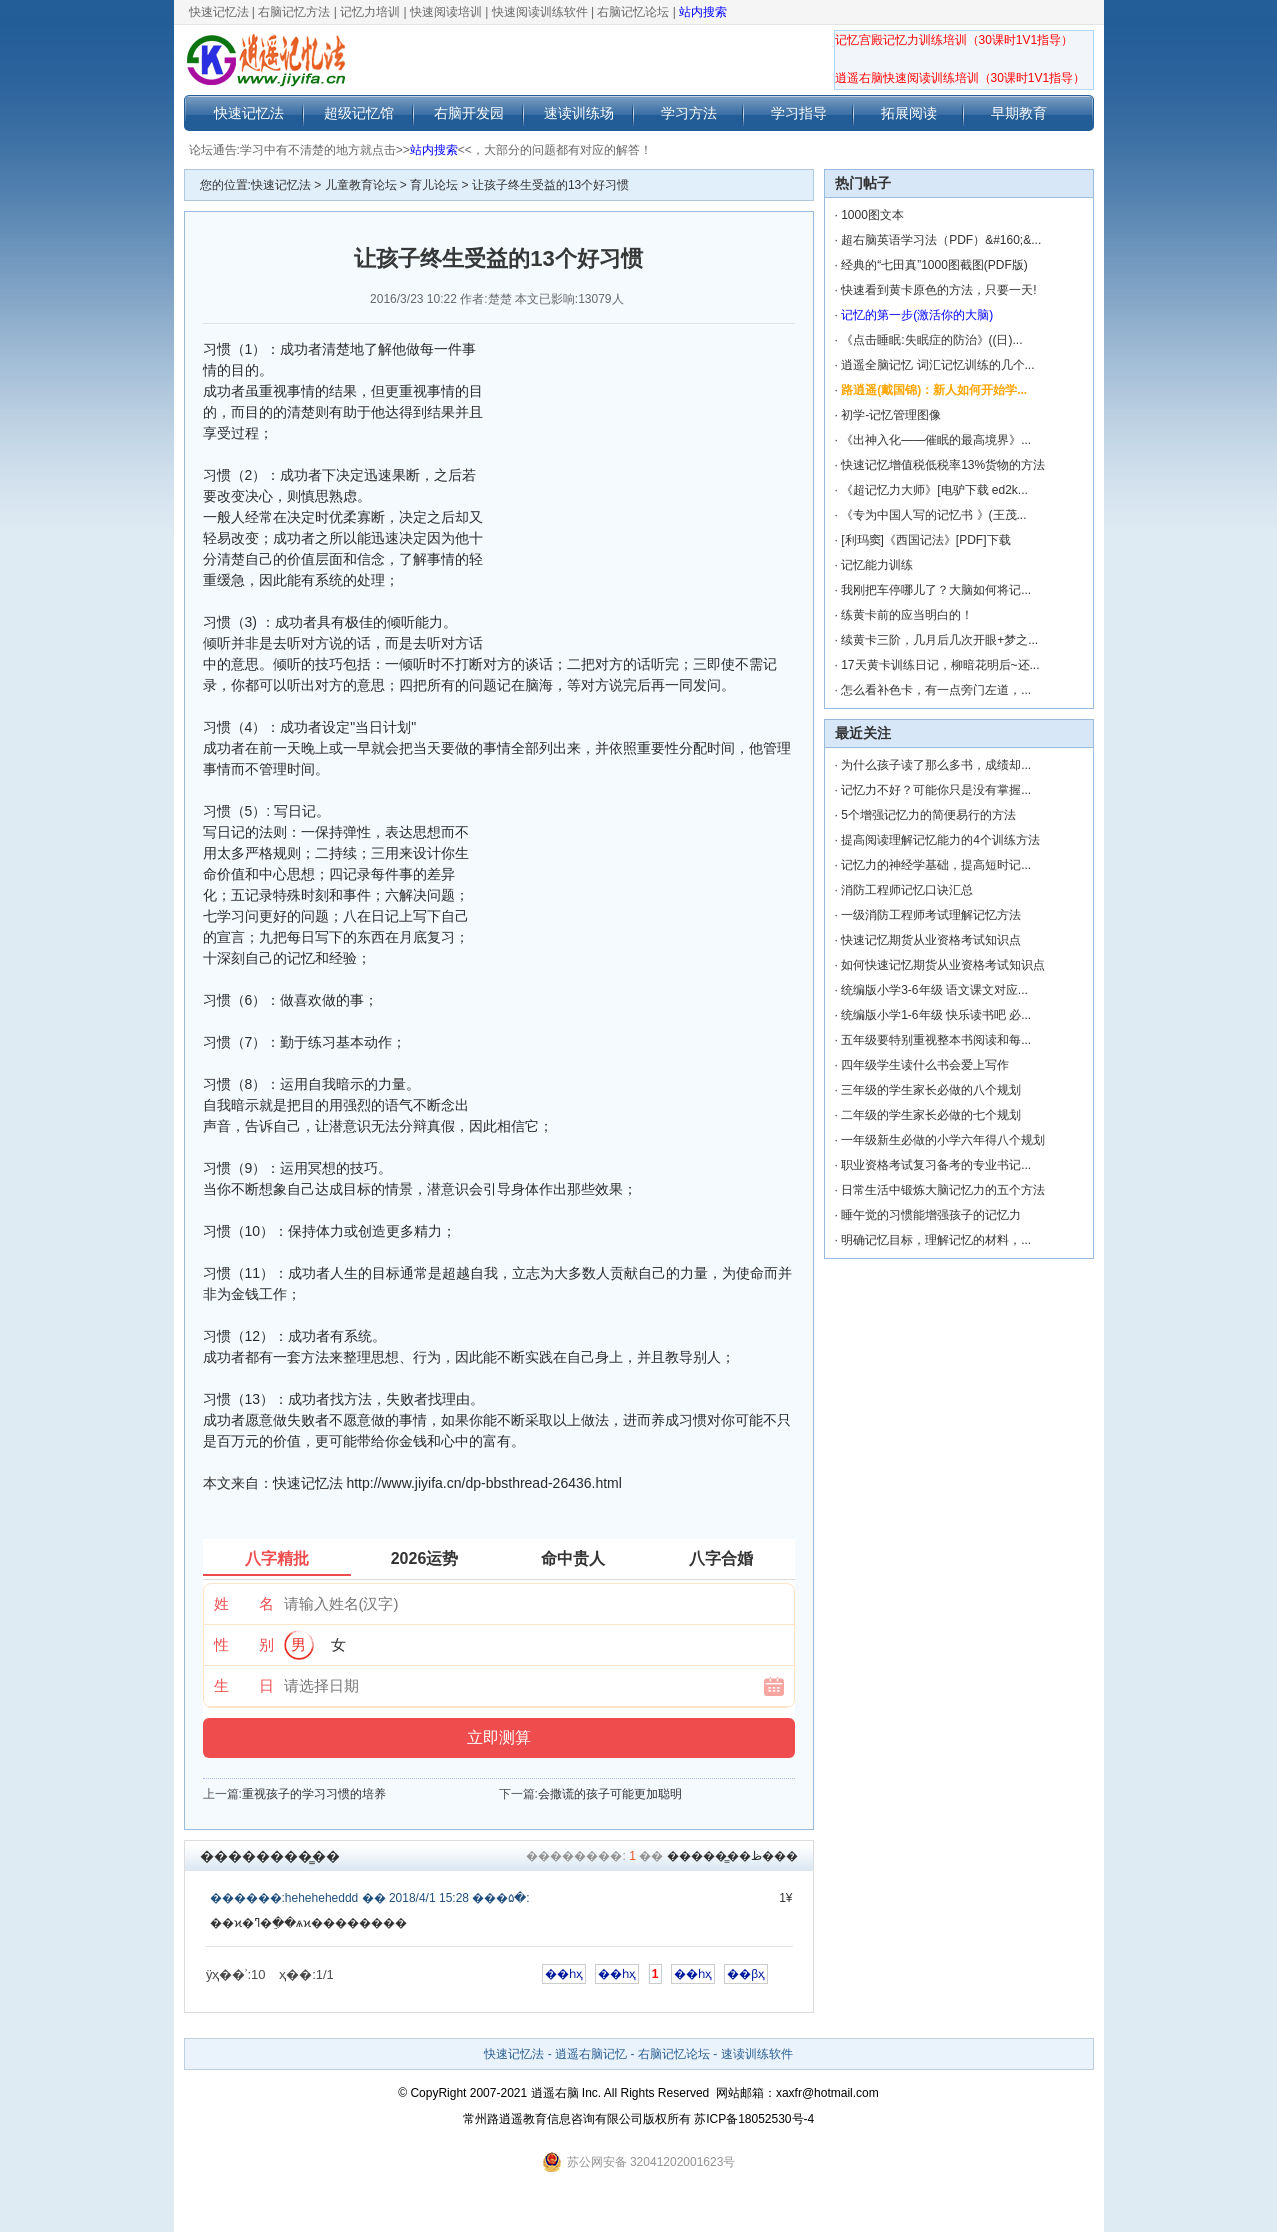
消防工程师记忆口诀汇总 (907, 890)
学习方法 (689, 113)
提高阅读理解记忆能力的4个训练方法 (940, 840)
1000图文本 (872, 215)
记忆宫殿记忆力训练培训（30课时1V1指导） (954, 40)
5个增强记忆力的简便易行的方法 (928, 815)
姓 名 (244, 1603)
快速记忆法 (219, 12)
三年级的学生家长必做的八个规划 (931, 1090)
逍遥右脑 (555, 2093)
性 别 (244, 1644)
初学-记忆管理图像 (891, 415)
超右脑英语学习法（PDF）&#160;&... (941, 240)
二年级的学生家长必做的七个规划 (931, 1115)
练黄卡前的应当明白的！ (907, 615)
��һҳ (564, 1974)
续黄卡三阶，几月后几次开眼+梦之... (939, 640)
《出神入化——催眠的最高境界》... (936, 440)
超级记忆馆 (359, 113)
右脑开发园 (469, 113)
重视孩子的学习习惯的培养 (314, 1794)
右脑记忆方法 (294, 12)
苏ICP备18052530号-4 (754, 2119)
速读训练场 (579, 113)
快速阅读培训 (446, 12)
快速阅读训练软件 (540, 12)
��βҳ (746, 1974)
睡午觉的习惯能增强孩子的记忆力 (931, 1215)
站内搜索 (703, 12)
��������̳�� (270, 1856)
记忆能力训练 (877, 565)
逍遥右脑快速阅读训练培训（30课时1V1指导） (960, 78)
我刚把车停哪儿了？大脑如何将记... (936, 590)
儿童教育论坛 (361, 185)
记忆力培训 (370, 12)
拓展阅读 (909, 113)
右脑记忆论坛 (633, 12)
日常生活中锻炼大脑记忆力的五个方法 (943, 1190)
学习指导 (799, 113)
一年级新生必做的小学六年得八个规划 (943, 1140)
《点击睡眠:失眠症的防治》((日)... (931, 340)
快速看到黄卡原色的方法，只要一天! (938, 290)
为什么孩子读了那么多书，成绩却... (936, 765)
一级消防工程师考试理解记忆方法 (931, 915)
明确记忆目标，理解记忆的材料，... (936, 1240)
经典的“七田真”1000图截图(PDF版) (934, 265)
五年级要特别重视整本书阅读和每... (936, 1040)
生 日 (244, 1685)
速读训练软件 (757, 2054)
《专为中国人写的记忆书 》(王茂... (933, 515)
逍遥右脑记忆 (591, 2054)
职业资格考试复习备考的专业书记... (936, 1165)
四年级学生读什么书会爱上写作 (925, 1065)
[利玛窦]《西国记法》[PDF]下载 (925, 540)
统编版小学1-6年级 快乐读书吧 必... (936, 1015)
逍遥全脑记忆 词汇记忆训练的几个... (937, 365)
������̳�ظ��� (732, 1856)
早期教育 (1019, 113)
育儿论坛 (434, 185)
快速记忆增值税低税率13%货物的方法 (943, 465)
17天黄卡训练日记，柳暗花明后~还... (940, 665)
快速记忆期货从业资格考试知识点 (931, 940)
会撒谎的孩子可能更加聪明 (610, 1794)
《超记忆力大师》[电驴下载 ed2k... (934, 490)
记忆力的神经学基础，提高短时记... (936, 865)
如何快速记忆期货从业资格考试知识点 (943, 965)
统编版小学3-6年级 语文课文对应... (934, 990)
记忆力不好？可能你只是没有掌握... (936, 790)
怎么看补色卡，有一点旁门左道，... (936, 690)
